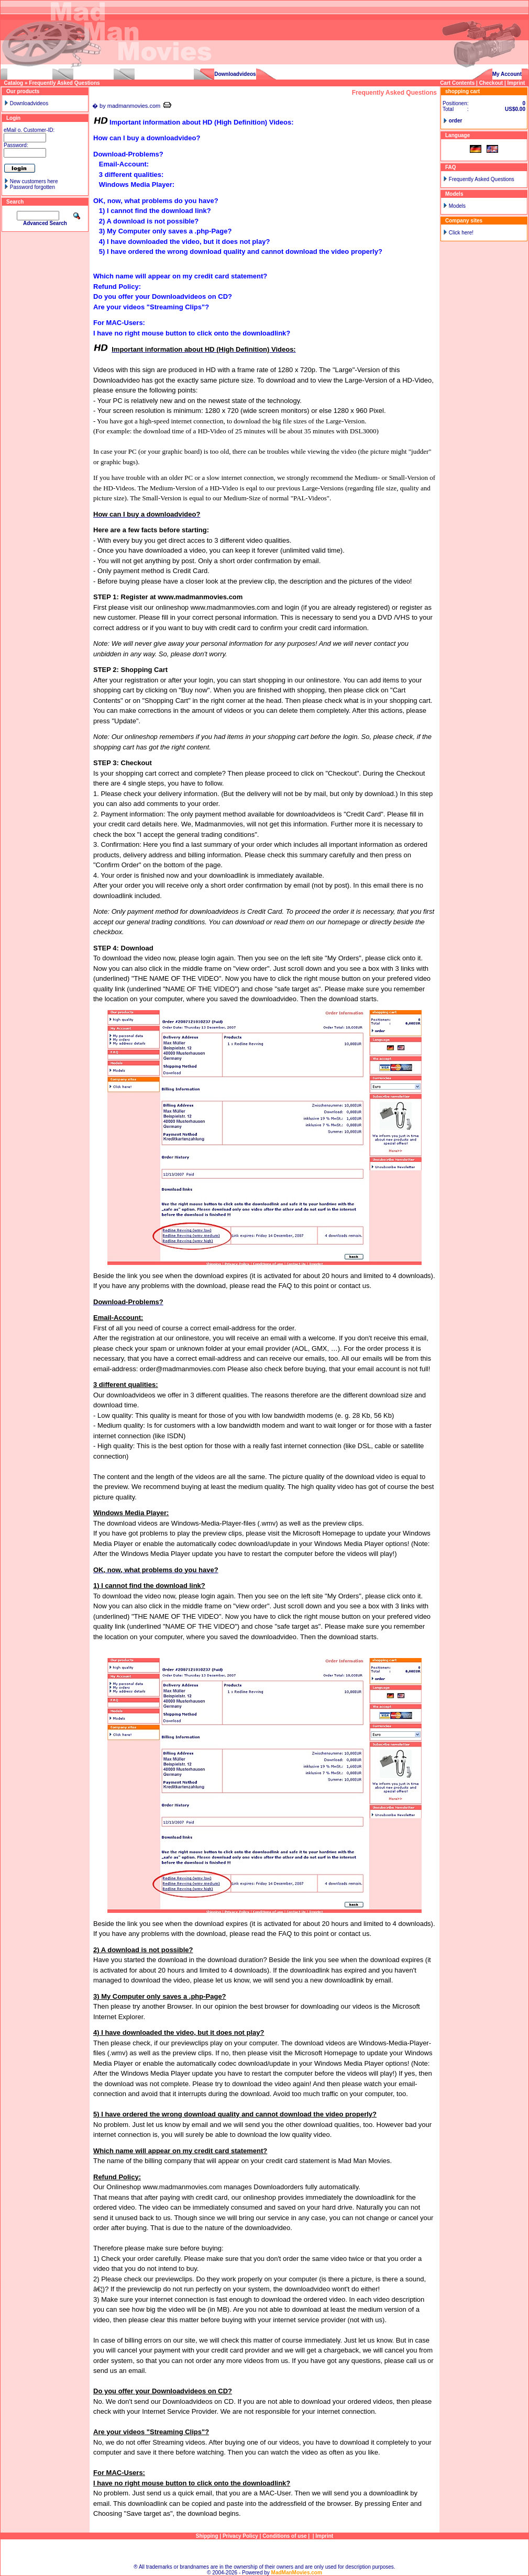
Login (13, 118)
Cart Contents (457, 83)
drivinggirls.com (93, 74)
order (455, 121)
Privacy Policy (240, 2536)
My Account (507, 74)
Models (457, 206)
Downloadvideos (235, 74)
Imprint (516, 83)
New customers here (34, 181)
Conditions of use (284, 2536)
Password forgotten (32, 187)
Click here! (461, 233)
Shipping (207, 2536)
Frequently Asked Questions (64, 83)
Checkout (491, 83)
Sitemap (264, 2552)
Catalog (14, 83)
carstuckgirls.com (29, 74)
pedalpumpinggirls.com (164, 74)
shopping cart (462, 91)
